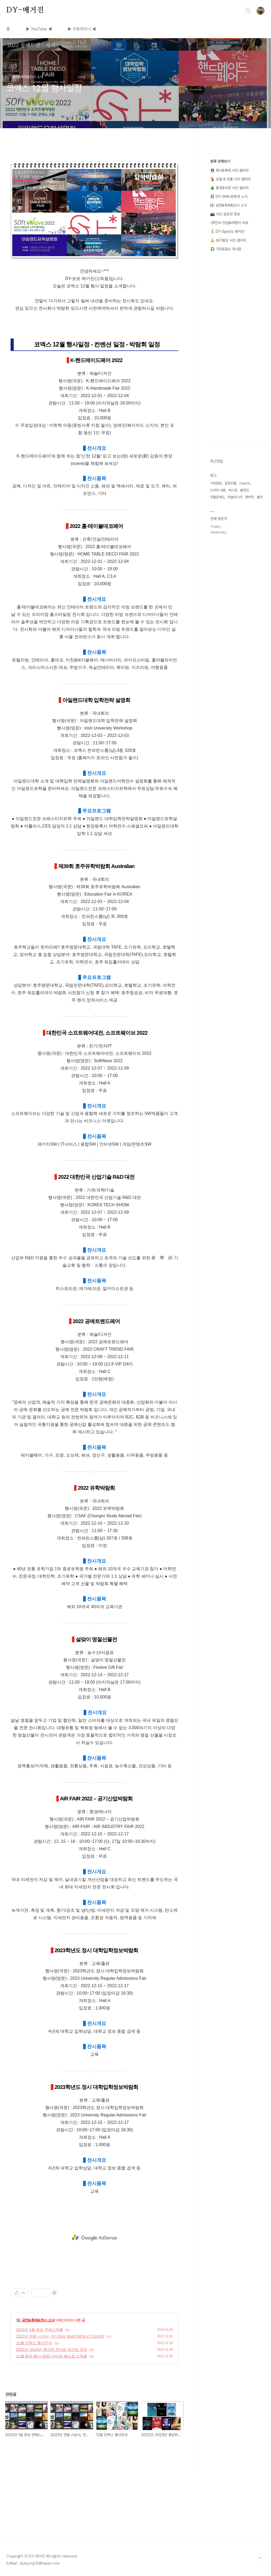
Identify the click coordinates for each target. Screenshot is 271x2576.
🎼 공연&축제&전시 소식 (36, 2320)
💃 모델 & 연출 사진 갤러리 (230, 179)
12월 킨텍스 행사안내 (34, 2343)
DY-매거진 (25, 10)
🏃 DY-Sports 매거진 (227, 231)
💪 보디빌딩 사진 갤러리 (228, 240)
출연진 (244, 490)
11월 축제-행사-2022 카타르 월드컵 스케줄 (51, 2356)
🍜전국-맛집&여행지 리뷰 (229, 223)
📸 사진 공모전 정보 (225, 214)
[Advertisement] (94, 2237)
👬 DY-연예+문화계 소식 (228, 196)
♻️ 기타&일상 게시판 (225, 249)
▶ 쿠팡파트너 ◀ (82, 29)
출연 (260, 497)
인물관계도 (217, 497)
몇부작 (249, 497)
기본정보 (216, 483)
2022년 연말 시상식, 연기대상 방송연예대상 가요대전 (60, 2336)
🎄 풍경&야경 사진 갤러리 (229, 188)
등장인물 (230, 483)
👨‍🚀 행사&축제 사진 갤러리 (229, 170)
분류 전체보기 (220, 161)
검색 (248, 11)
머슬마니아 (235, 497)
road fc (244, 483)
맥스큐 (232, 490)
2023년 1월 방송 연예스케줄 (39, 2330)
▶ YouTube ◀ (39, 29)
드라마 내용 (217, 490)
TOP (260, 2558)
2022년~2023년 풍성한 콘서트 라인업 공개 (51, 2349)
